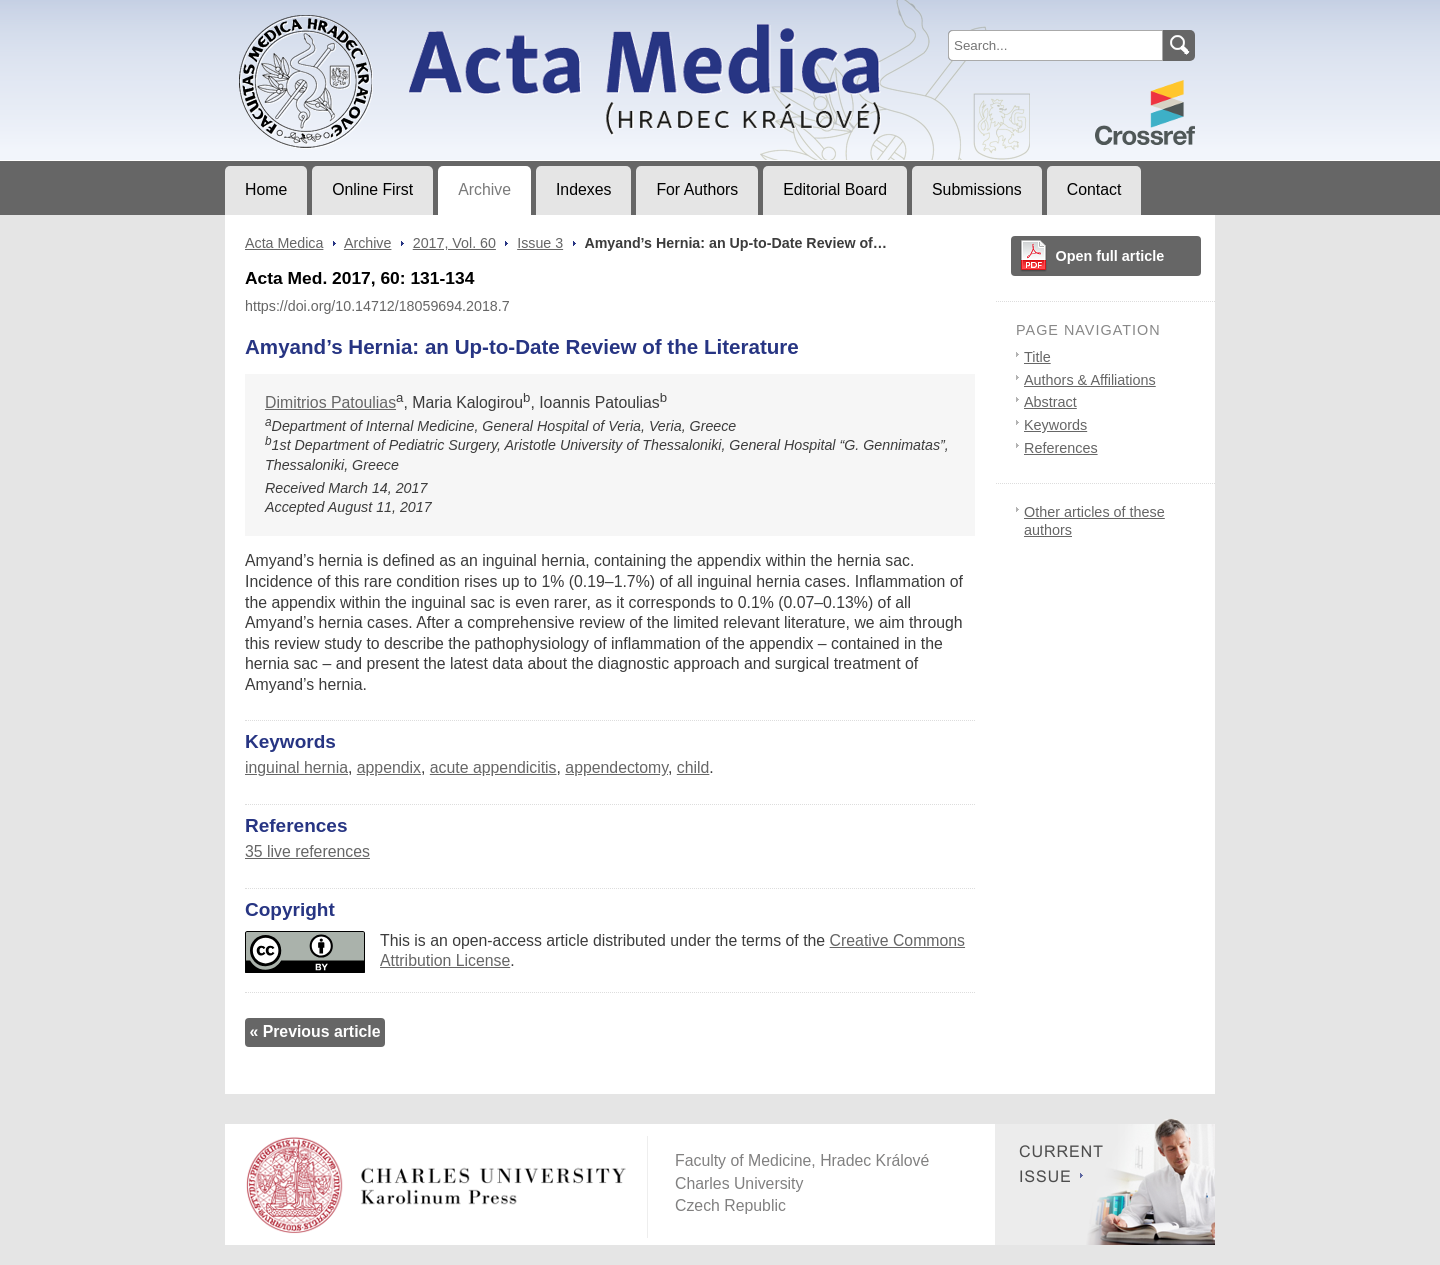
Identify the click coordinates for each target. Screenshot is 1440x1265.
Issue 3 (540, 243)
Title (1037, 357)
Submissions (977, 189)
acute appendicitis (493, 767)
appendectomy (616, 767)
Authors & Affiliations (1090, 380)
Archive (484, 189)
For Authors (697, 189)
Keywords (1055, 425)
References (1061, 448)
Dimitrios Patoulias (330, 402)
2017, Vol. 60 (454, 243)
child (693, 767)
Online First (372, 189)
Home (266, 189)
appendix (389, 767)
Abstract (1050, 402)
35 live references (307, 851)
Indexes (583, 189)
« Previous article (314, 1031)
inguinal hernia (296, 767)
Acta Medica (284, 243)
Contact (1094, 189)
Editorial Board (835, 189)
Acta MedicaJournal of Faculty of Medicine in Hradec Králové (391, 16)
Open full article (1110, 256)
